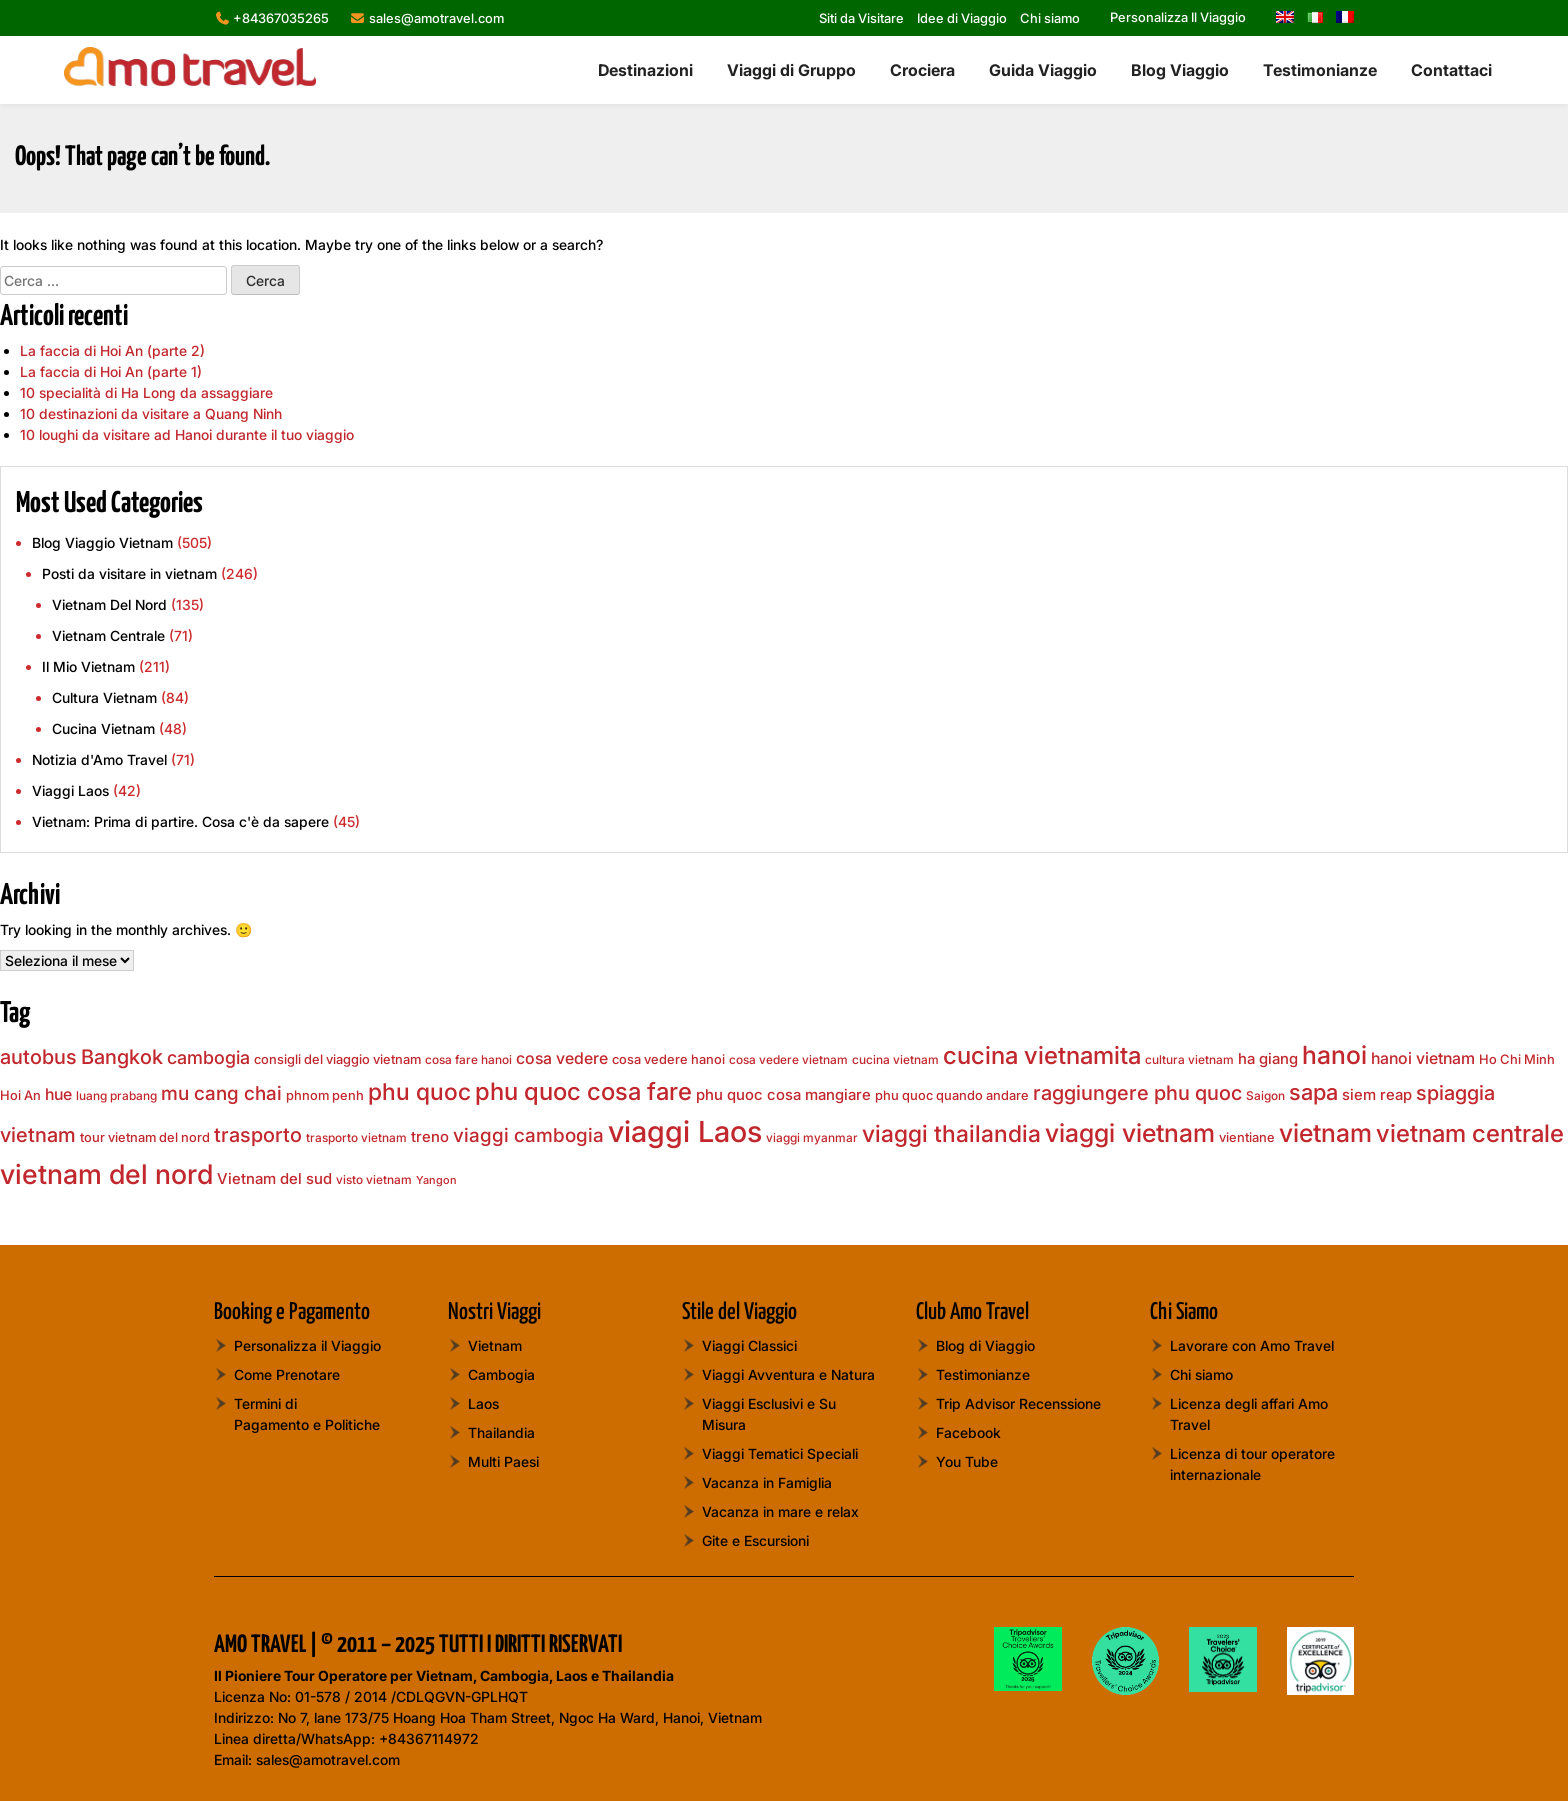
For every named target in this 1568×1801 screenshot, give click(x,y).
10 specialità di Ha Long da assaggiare (146, 392)
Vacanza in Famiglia (767, 1482)
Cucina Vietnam (103, 728)
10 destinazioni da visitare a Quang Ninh (151, 413)
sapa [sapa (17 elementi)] (1313, 1092)
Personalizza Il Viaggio (1178, 17)
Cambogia (501, 1374)
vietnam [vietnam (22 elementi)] (1325, 1133)
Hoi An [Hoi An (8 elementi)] (20, 1095)
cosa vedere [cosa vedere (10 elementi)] (562, 1058)
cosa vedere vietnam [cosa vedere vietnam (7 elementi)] (788, 1059)
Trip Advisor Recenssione (1018, 1403)
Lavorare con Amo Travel (1252, 1345)
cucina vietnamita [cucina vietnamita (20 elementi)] (1042, 1055)
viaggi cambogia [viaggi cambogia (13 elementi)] (528, 1135)
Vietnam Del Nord (109, 604)
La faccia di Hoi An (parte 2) (112, 350)
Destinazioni (645, 70)
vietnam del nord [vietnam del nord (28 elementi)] (106, 1174)
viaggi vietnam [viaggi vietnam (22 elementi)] (1130, 1133)
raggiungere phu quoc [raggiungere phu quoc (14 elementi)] (1137, 1093)
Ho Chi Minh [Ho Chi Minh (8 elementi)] (1517, 1059)
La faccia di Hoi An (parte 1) (111, 371)
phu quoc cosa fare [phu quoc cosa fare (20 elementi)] (583, 1091)
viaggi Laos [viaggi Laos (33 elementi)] (685, 1131)
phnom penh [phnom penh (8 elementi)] (325, 1095)
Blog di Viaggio (985, 1345)
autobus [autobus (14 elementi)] (38, 1057)
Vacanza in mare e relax (780, 1511)
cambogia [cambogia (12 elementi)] (208, 1057)
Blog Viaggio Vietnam (102, 542)
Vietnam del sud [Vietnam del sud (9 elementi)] (274, 1179)
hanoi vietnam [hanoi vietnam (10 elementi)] (1423, 1058)
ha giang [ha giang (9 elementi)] (1268, 1059)
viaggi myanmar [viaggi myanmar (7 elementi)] (812, 1137)
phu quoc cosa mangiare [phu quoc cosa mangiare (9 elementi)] (783, 1095)
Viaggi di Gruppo (791, 70)
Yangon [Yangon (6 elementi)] (436, 1180)
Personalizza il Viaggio (307, 1345)
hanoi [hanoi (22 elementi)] (1334, 1055)
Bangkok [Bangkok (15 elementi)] (122, 1056)
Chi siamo (1050, 18)
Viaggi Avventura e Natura (788, 1374)
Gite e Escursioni (755, 1540)
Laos (483, 1403)
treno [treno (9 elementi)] (430, 1137)
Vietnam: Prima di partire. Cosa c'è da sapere (180, 821)
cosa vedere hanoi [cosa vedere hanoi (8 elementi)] (668, 1059)
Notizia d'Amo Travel (99, 759)
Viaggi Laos (70, 790)
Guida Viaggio (1043, 70)
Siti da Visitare (861, 18)
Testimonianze (1320, 70)
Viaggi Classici (749, 1345)
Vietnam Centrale (108, 635)
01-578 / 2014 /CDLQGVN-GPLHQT (411, 1696)
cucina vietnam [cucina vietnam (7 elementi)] (895, 1059)
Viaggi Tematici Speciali (780, 1453)
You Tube (967, 1461)
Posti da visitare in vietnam (129, 573)
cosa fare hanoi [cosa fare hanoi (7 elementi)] (468, 1059)
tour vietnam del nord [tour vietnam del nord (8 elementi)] (145, 1137)
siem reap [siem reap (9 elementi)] (1377, 1095)
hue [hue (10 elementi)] (58, 1094)
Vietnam (495, 1345)
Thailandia (501, 1432)
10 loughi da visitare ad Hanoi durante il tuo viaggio (187, 434)
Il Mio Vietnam (88, 666)
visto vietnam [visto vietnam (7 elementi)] (374, 1179)
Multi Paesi (503, 1461)
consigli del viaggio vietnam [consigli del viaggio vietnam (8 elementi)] (337, 1059)
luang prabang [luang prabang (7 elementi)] (116, 1095)
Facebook (968, 1432)
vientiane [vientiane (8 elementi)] (1247, 1137)
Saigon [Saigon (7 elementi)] (1265, 1095)
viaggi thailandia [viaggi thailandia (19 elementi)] (951, 1134)
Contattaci (1451, 70)
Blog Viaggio (1180, 70)
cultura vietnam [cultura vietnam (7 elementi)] (1189, 1059)
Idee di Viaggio (962, 18)
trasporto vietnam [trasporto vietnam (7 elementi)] (356, 1137)
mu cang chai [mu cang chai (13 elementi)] (221, 1093)
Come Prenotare (287, 1374)
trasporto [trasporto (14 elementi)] (258, 1135)
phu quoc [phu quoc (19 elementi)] (419, 1092)
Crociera (922, 70)
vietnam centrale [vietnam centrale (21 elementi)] (1470, 1133)
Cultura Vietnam (104, 697)
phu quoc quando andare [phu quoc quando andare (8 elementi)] (952, 1095)
